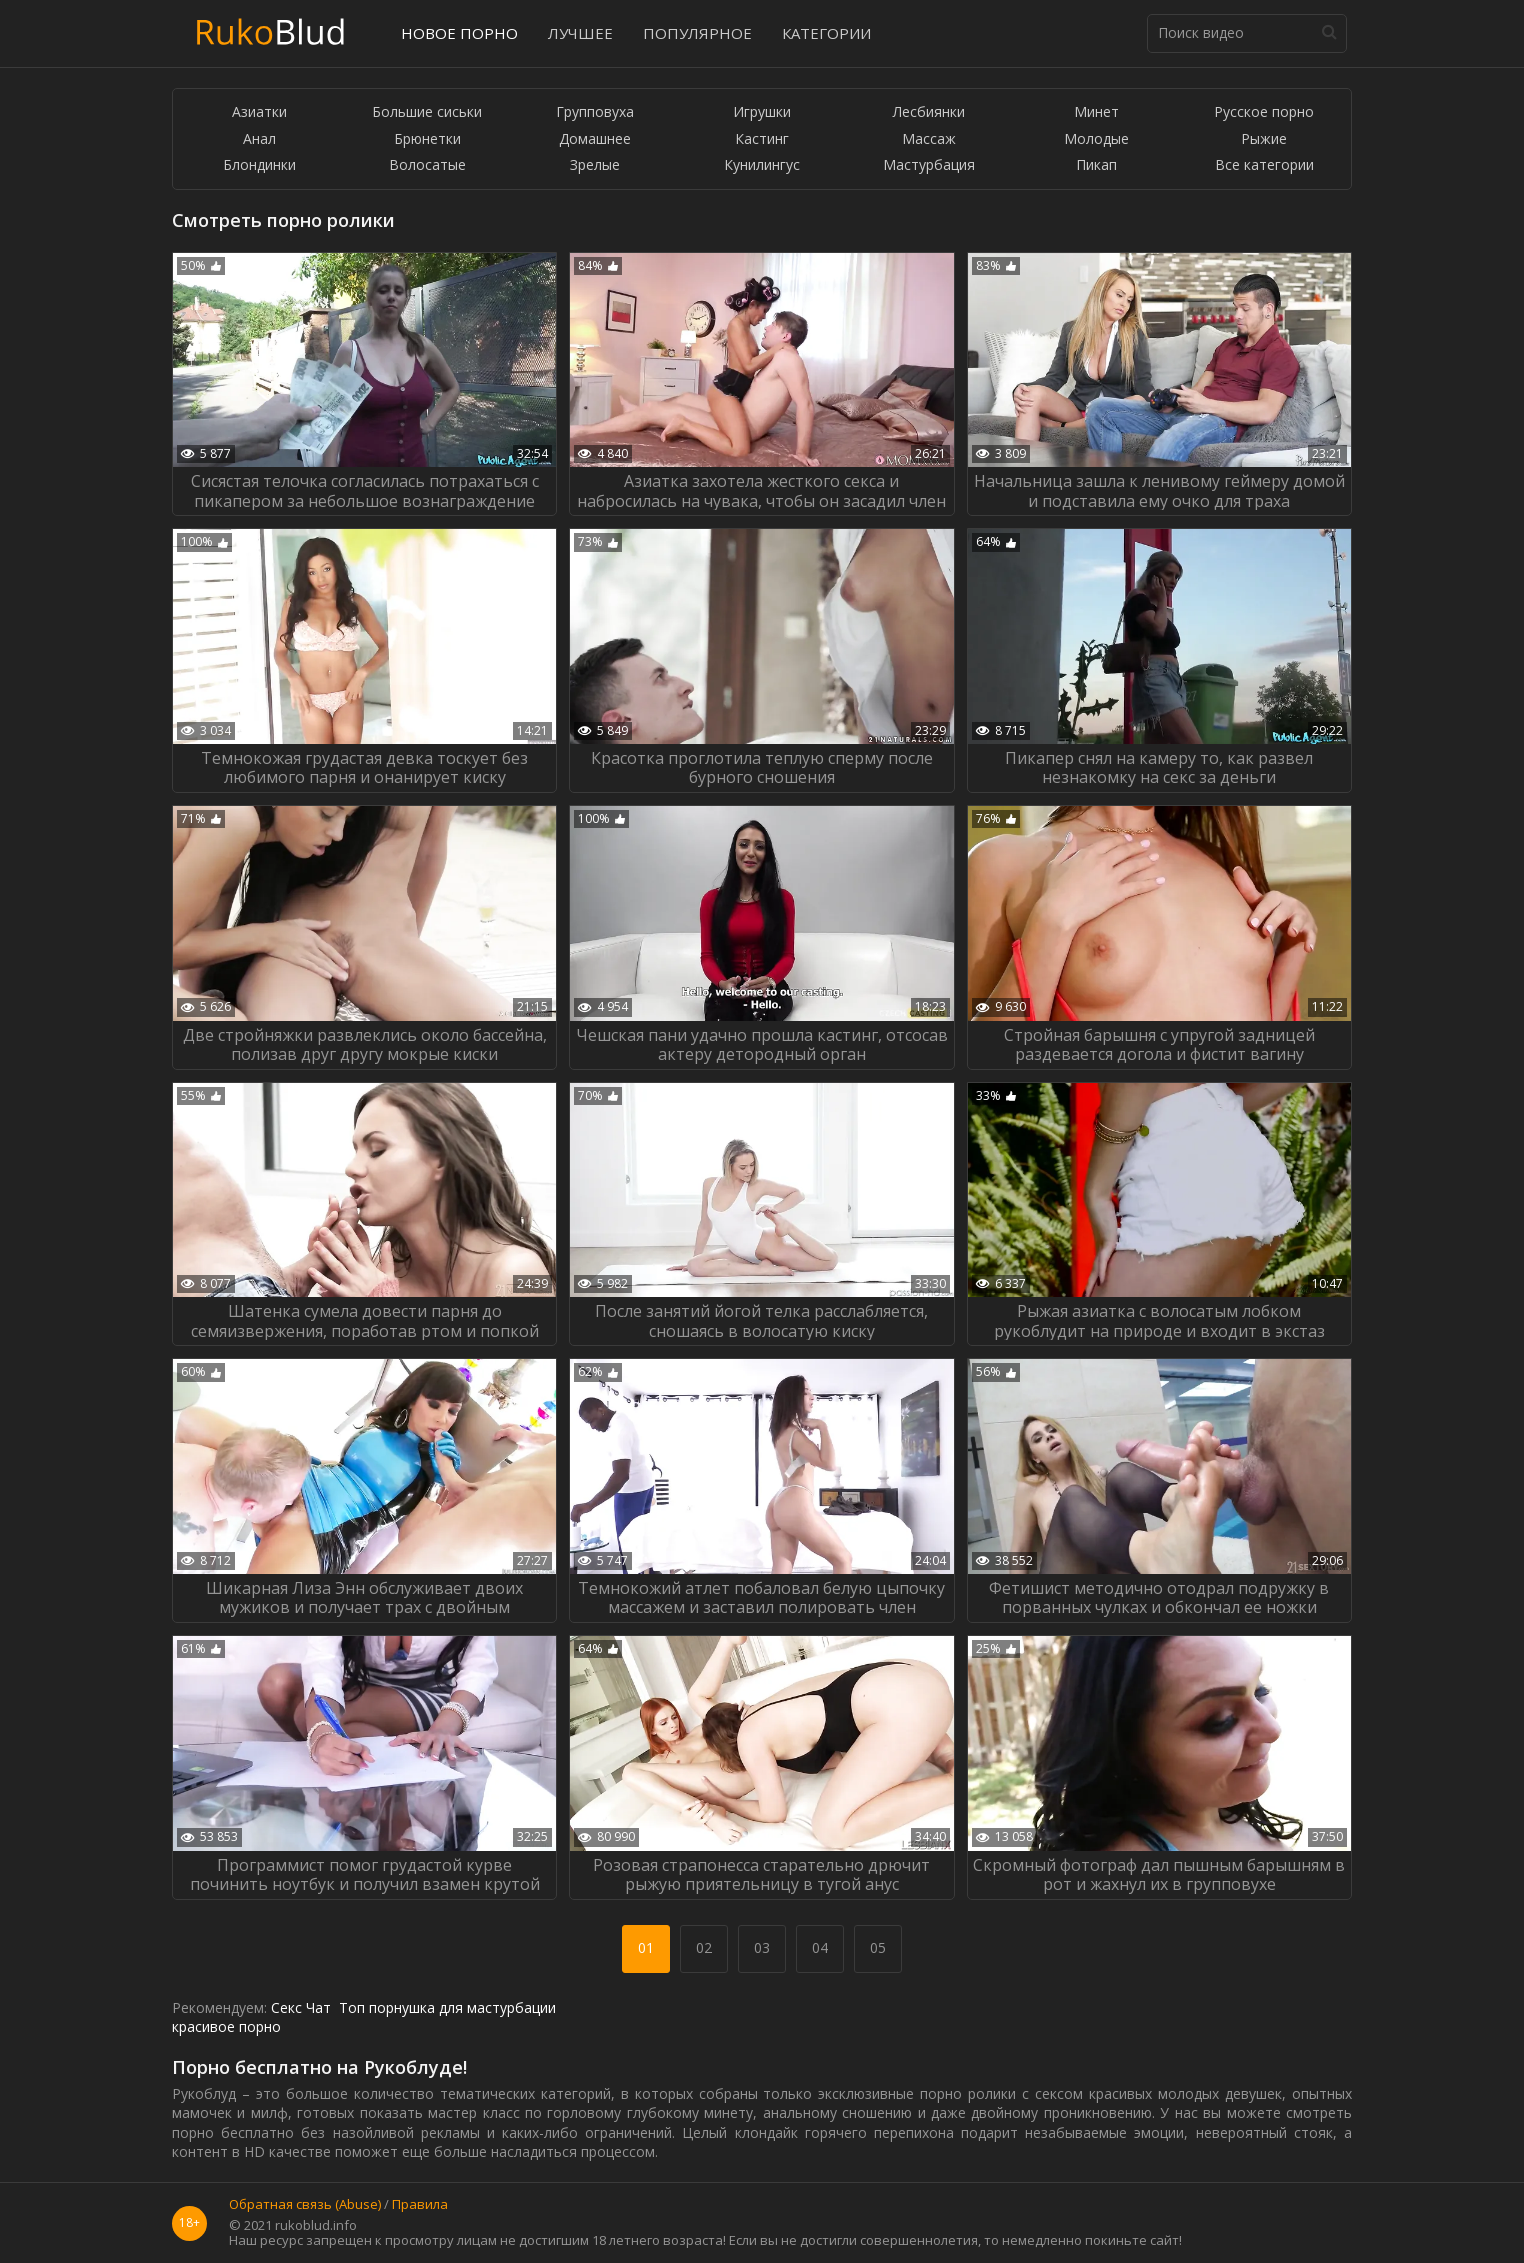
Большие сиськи (427, 112)
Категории (826, 33)
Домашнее (595, 139)
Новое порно (459, 33)
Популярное (697, 33)
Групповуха (595, 112)
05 (878, 1947)
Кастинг (762, 139)
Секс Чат (301, 2007)
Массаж (929, 139)
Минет (1096, 112)
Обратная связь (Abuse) (305, 2205)
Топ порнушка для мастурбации (447, 2007)
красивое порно (226, 2026)
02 (704, 1947)
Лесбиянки (929, 112)
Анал (259, 139)
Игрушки (762, 112)
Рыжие (1264, 139)
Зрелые (595, 165)
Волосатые (427, 165)
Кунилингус (762, 165)
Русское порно (1264, 112)
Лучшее (580, 33)
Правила (420, 2205)
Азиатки (259, 112)
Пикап (1096, 165)
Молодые (1096, 139)
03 (762, 1947)
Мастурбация (929, 165)
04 (820, 1947)
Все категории (1264, 165)
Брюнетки (427, 139)
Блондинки (259, 165)
